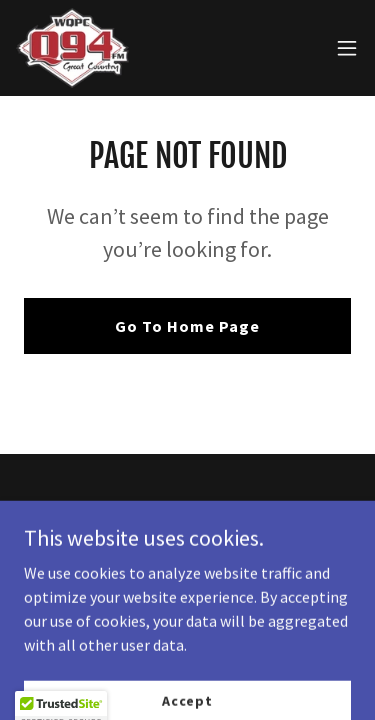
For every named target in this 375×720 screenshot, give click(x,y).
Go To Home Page (187, 326)
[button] (347, 48)
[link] (72, 48)
